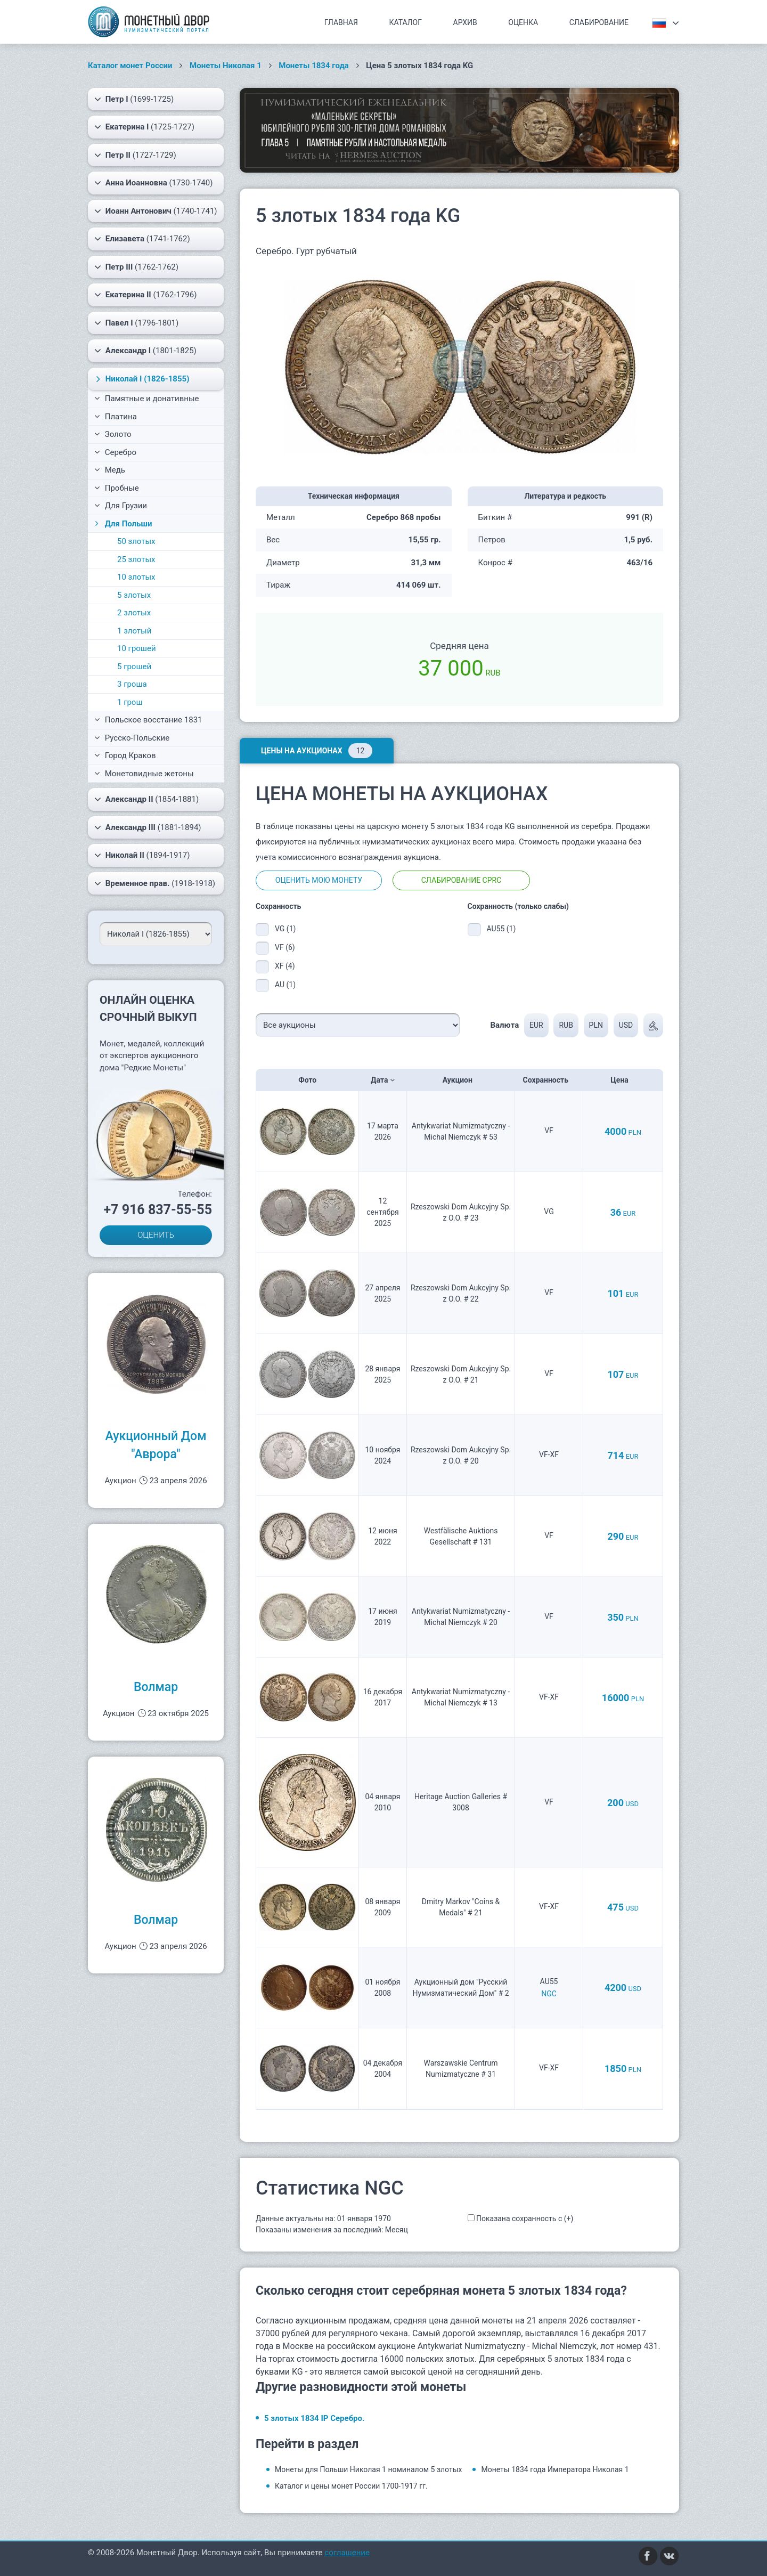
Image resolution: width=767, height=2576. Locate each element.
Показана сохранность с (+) (524, 2218)
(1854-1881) (146, 799)
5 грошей (134, 666)
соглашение (347, 2552)
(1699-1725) (134, 99)
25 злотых (136, 559)
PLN (596, 1025)
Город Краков (125, 755)
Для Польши (122, 524)
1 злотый (134, 631)
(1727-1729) (135, 155)
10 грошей (136, 648)
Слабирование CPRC (461, 880)
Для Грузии (120, 505)
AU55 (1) (501, 928)
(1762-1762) (136, 267)
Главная (341, 22)
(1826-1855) (141, 379)
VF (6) (285, 947)
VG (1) (285, 928)
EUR (536, 1025)
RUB (566, 1025)
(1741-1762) (142, 238)
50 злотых (136, 541)
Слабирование (599, 22)
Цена (622, 1080)
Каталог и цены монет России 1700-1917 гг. (351, 2486)
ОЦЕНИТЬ (155, 1235)
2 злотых (134, 612)
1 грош (130, 702)
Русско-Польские (131, 738)
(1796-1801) (136, 323)
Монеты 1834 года (314, 65)
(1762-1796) (145, 294)
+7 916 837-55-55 (157, 1209)
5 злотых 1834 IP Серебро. (314, 2418)
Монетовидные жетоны (144, 773)
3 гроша (132, 684)
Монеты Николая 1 (226, 65)
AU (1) (285, 984)
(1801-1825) (145, 350)
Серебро (115, 452)
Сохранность (549, 1080)
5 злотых (134, 595)
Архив (465, 22)
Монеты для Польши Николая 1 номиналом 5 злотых (368, 2469)
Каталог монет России (130, 65)
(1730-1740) (153, 182)
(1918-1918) (154, 883)
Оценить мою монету (318, 880)
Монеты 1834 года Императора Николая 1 (555, 2469)
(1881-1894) (147, 827)
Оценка (523, 22)
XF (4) (285, 966)
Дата (383, 1080)
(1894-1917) (142, 855)
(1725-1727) (144, 126)
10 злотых (136, 577)
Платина (115, 416)
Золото (113, 434)
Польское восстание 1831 (148, 720)
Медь (109, 470)
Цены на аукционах (316, 750)
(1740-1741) (155, 211)
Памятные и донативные (146, 398)
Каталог (405, 22)
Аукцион (461, 1080)
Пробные (116, 488)
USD (626, 1025)
